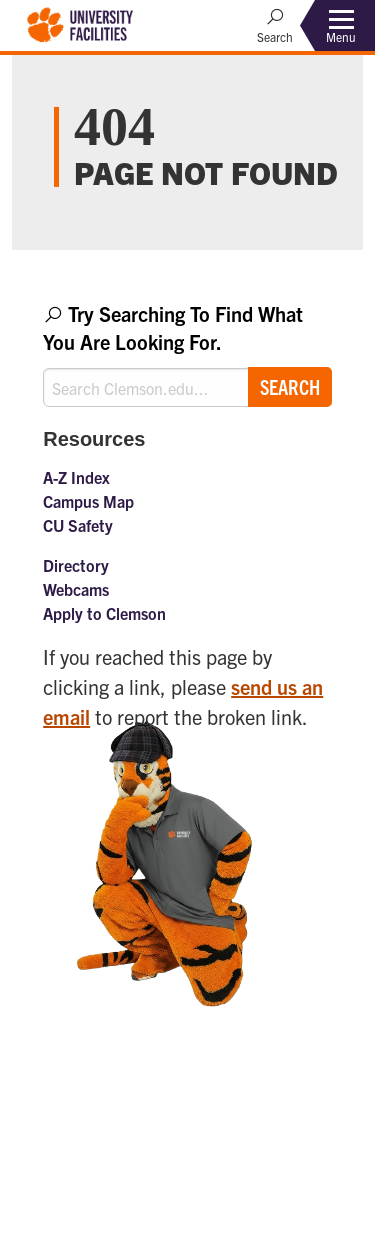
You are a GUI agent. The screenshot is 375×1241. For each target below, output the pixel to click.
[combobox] (187, 353)
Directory (76, 565)
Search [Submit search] (290, 386)
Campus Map (88, 501)
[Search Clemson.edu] (187, 387)
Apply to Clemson (104, 613)
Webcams (76, 589)
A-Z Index (76, 477)
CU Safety (78, 525)
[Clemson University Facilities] (80, 23)
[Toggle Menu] (341, 25)
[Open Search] (275, 25)
